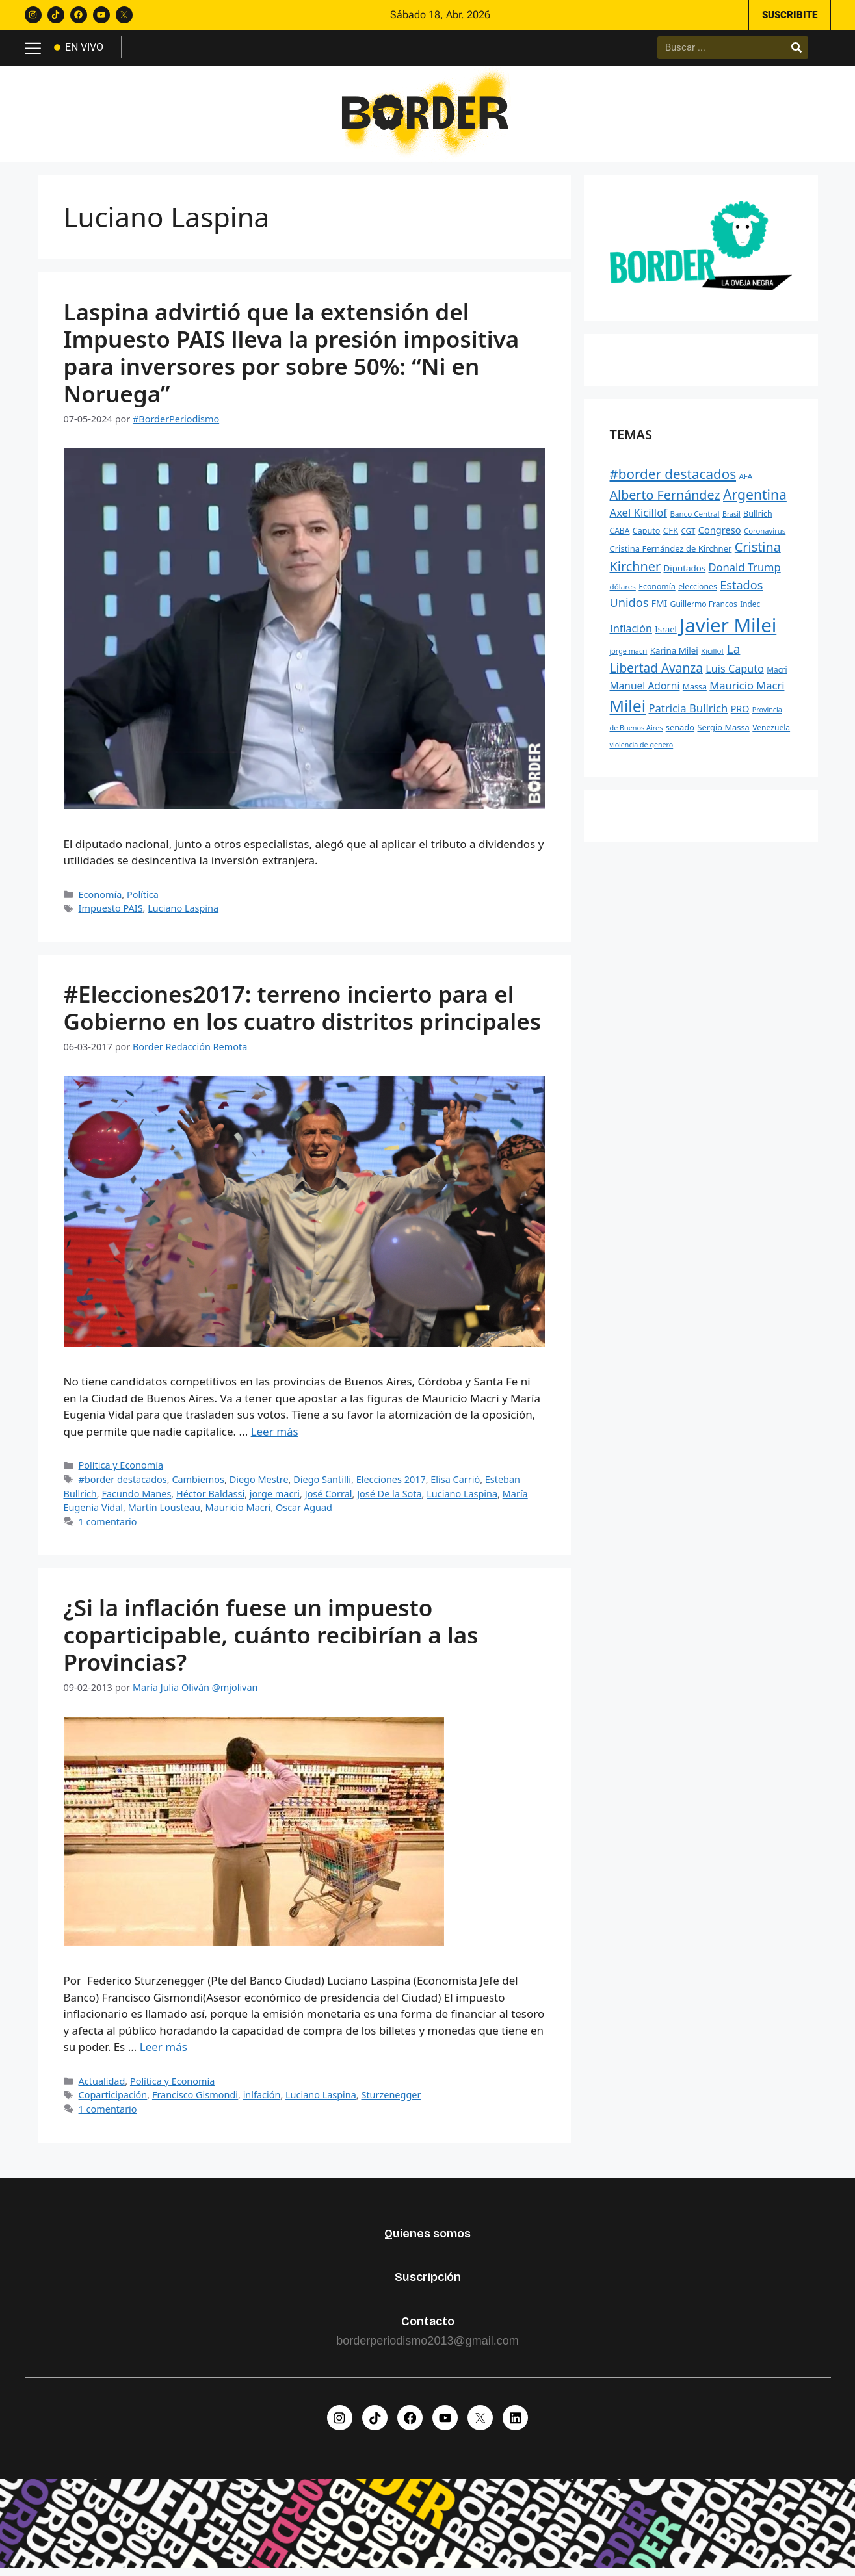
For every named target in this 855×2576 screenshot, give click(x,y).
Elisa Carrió (455, 1484)
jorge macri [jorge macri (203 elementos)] (629, 655)
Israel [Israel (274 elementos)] (665, 633)
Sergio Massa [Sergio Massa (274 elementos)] (723, 732)
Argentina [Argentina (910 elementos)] (755, 498)
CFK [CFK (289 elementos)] (670, 535)
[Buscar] (796, 49)
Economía (100, 899)
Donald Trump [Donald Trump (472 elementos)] (745, 571)
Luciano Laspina (183, 913)
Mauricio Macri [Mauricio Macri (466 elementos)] (746, 689)
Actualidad (102, 2086)
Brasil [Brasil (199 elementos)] (731, 519)
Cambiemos (198, 1484)
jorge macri (275, 1498)
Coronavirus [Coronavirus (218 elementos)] (764, 535)
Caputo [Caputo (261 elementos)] (647, 535)
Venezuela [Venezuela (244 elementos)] (771, 732)
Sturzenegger (391, 2099)
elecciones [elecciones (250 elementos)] (697, 591)
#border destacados (123, 1484)
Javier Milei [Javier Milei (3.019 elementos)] (727, 630)
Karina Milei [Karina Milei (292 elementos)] (674, 655)
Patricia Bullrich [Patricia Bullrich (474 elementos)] (688, 712)
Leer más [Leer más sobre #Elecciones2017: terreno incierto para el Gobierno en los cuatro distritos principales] (274, 1435)
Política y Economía (121, 1470)
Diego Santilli (322, 1484)
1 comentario (108, 1526)
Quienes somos (427, 2238)
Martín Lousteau (164, 1512)
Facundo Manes (136, 1498)
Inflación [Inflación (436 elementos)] (631, 633)
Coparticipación (113, 2099)
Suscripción (428, 2281)
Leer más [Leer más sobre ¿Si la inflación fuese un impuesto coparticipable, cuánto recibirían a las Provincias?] (163, 2051)
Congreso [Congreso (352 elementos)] (719, 534)
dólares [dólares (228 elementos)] (623, 591)
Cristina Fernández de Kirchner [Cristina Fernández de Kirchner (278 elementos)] (671, 554)
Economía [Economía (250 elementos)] (657, 591)
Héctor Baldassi (210, 1498)
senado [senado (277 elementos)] (680, 732)
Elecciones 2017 (391, 1484)
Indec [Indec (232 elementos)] (750, 608)
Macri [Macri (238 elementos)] (777, 674)
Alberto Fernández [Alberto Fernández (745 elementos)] (665, 499)
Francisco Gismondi (195, 2099)
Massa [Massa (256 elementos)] (695, 691)
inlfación (262, 2099)
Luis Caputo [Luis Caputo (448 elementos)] (734, 673)
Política (143, 899)
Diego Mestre (259, 1484)
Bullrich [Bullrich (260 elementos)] (757, 518)
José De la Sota (389, 1498)
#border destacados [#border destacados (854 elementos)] (673, 478)
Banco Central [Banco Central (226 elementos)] (694, 519)
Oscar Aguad (304, 1512)
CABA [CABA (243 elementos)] (620, 535)
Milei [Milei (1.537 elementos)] (628, 710)
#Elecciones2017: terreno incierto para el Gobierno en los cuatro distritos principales (302, 1012)
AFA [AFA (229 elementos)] (745, 480)
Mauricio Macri (238, 1512)
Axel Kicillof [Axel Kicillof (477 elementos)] (638, 517)
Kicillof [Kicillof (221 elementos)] (712, 655)
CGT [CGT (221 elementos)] (688, 535)
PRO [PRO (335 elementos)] (740, 713)
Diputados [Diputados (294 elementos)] (685, 572)
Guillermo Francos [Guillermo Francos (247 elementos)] (703, 608)
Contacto (427, 2326)
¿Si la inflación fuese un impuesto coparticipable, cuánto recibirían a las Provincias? (271, 1639)
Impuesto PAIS (111, 913)
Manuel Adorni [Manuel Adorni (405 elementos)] (645, 690)
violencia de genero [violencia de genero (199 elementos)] (642, 749)
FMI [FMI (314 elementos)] (659, 608)
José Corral (328, 1498)
